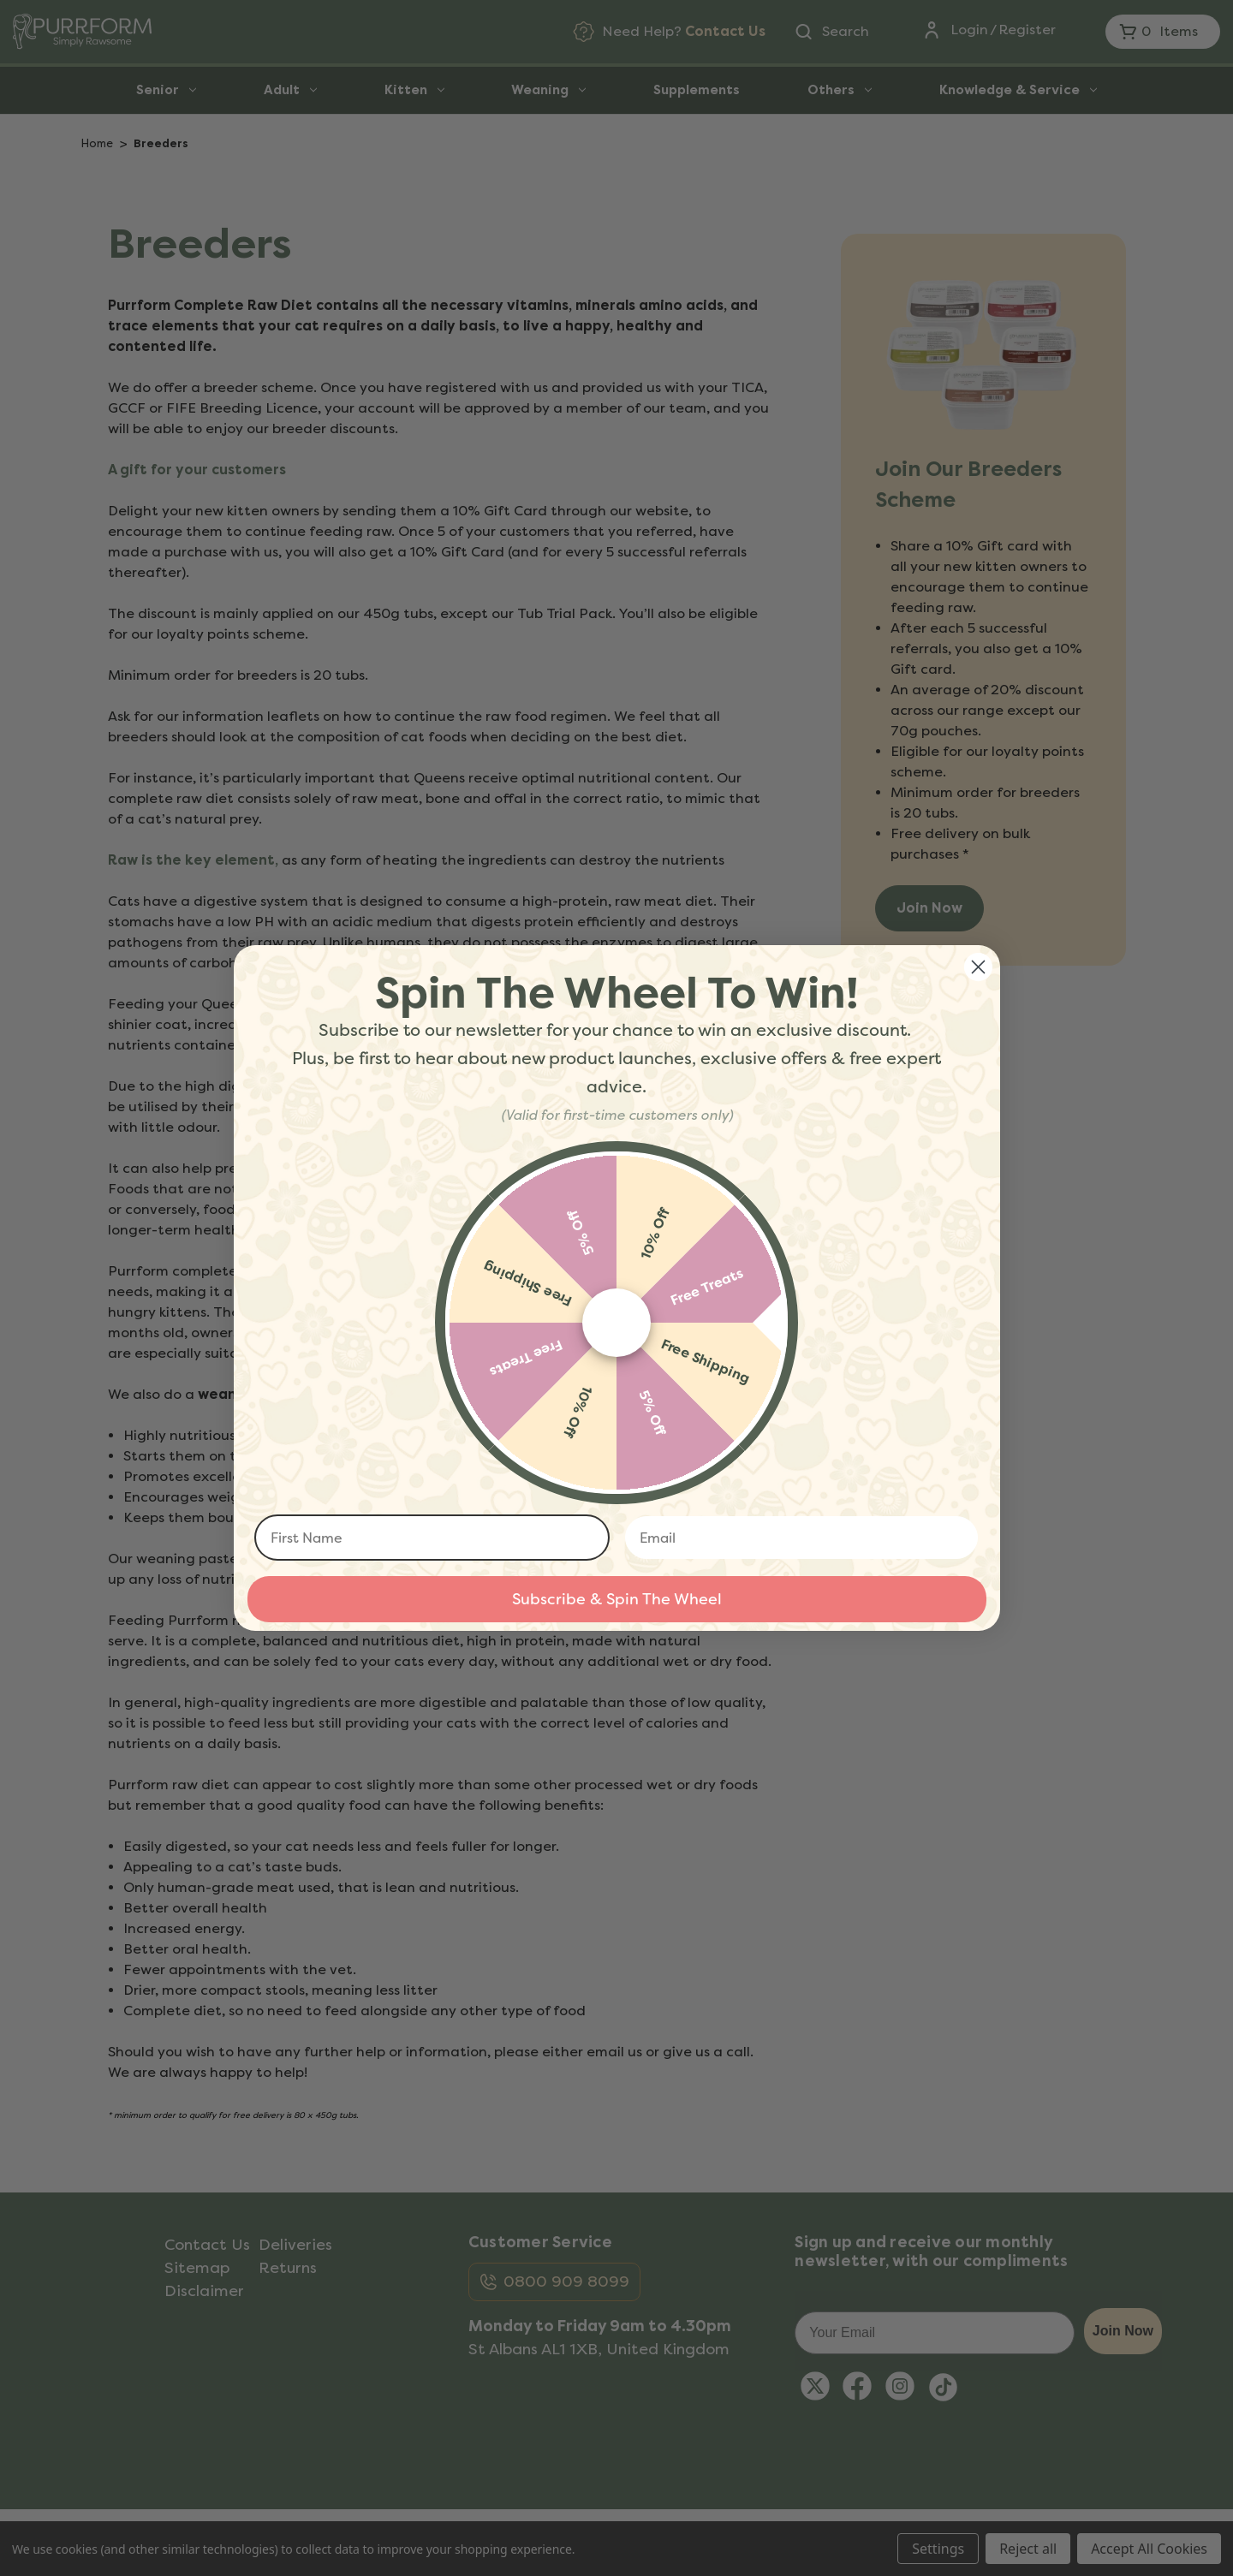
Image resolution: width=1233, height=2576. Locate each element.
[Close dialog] (978, 967)
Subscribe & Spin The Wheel (617, 1599)
